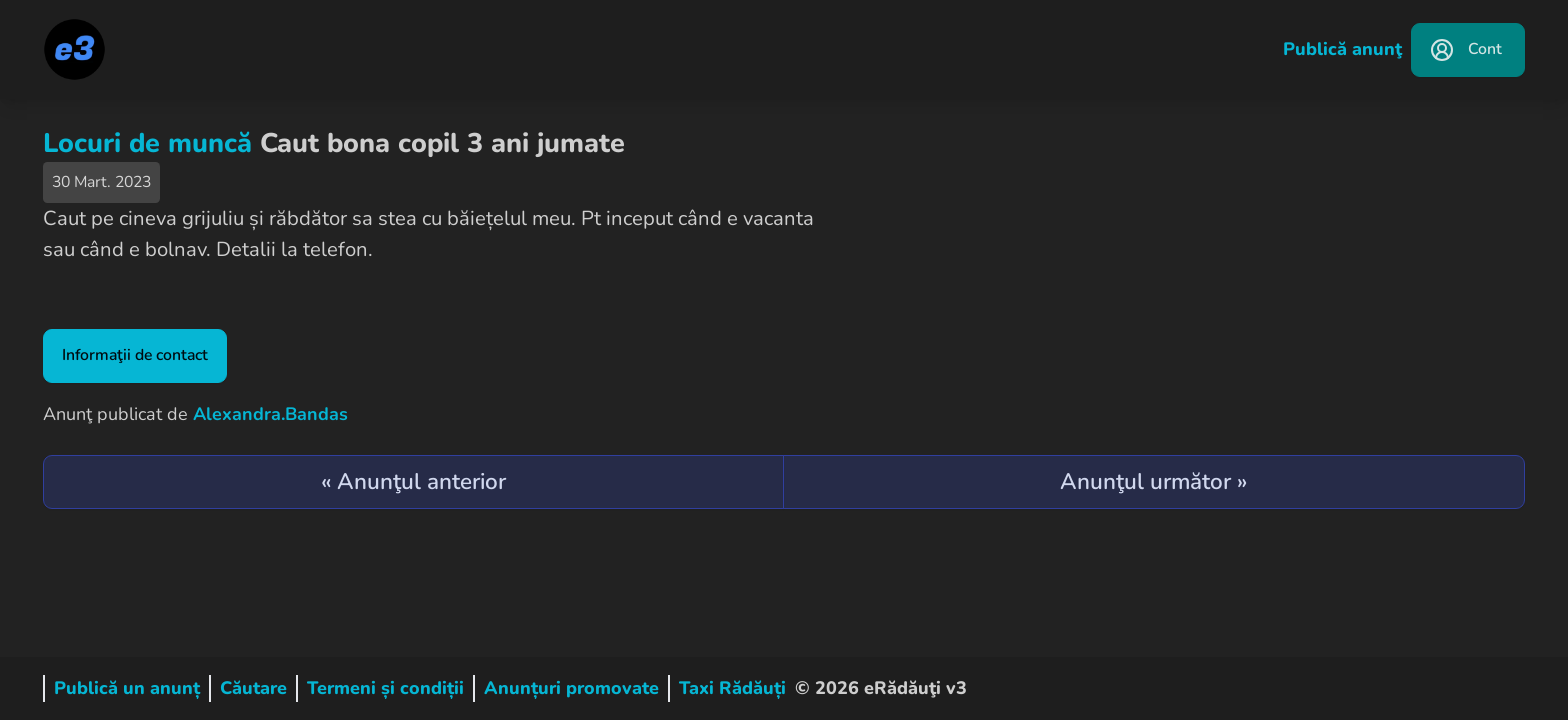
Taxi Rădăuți (732, 688)
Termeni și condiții (385, 688)
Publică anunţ (1342, 49)
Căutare (253, 688)
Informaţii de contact (135, 355)
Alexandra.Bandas (270, 414)
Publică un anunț (127, 688)
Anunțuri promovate (571, 688)
